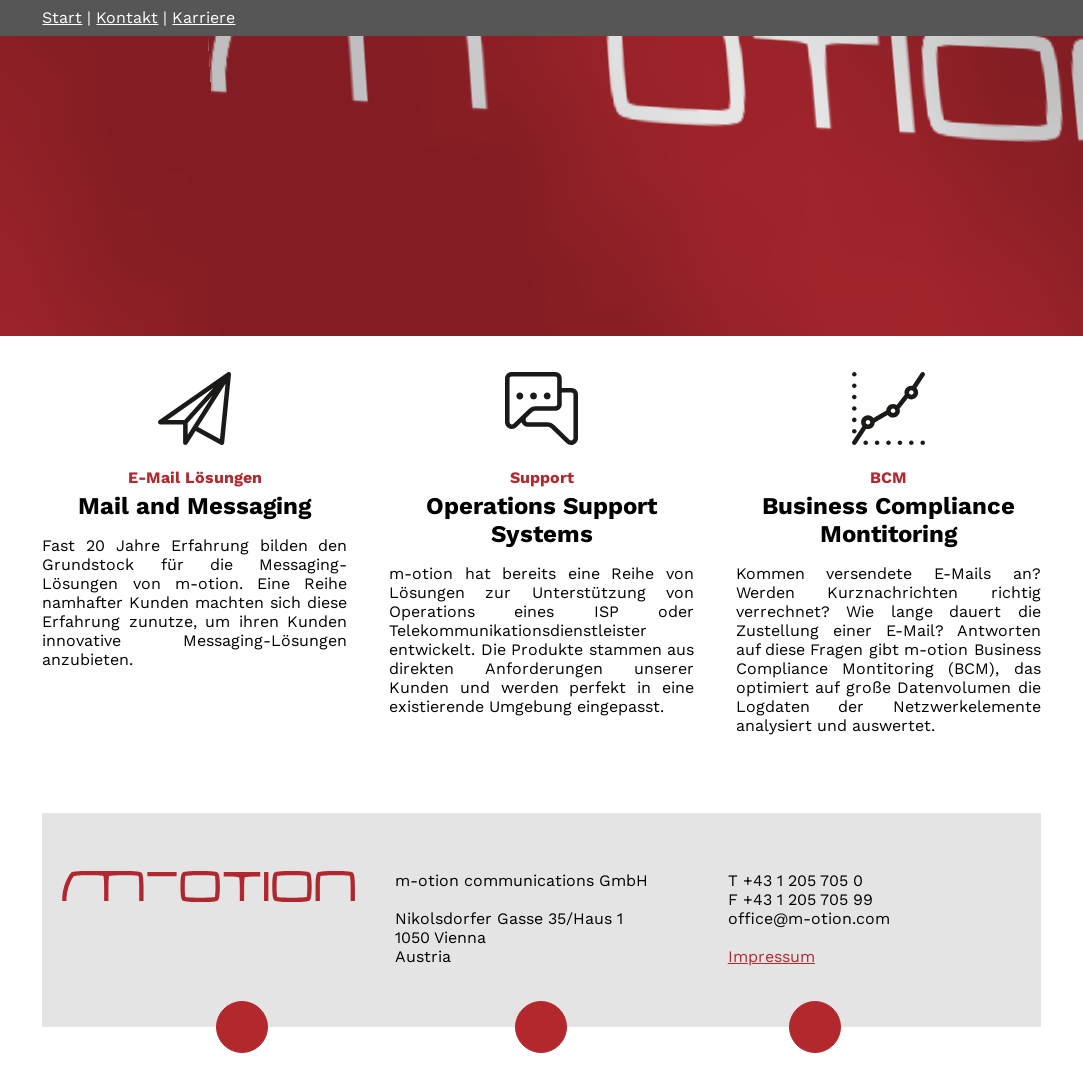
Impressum (771, 956)
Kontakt (127, 17)
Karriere (203, 17)
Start (62, 17)
